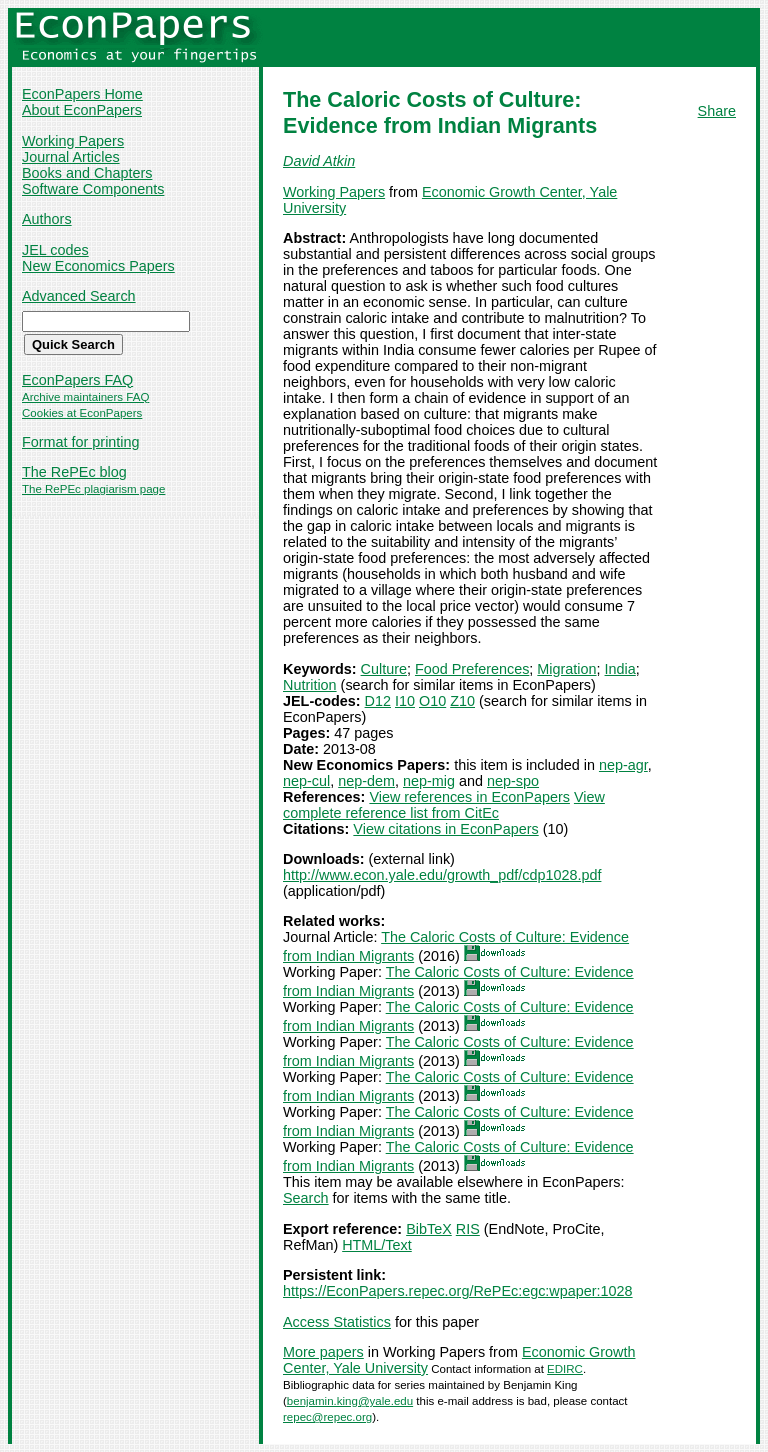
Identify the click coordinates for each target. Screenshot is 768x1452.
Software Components (93, 189)
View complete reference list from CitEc (444, 805)
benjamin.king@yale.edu (350, 1401)
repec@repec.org (327, 1417)
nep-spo (513, 781)
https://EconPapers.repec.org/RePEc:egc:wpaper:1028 (458, 1291)
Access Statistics (337, 1322)
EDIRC (565, 1369)
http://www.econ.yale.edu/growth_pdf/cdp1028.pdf (442, 875)
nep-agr (623, 765)
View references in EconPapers (469, 797)
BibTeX (429, 1229)
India (620, 669)
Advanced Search (79, 296)
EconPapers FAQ (77, 380)
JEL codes (55, 250)
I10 (405, 701)
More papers (323, 1352)
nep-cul (306, 781)
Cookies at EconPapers (82, 413)
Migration (566, 669)
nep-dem (366, 781)
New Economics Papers (98, 266)
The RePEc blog (74, 472)
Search (306, 1198)
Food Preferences (472, 669)
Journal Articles (71, 157)
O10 (432, 701)
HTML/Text (377, 1245)
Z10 (462, 701)
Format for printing (81, 442)
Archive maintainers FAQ (85, 397)
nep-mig (429, 781)
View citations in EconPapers (445, 829)
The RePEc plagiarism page (93, 489)
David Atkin (319, 161)
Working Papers (73, 141)
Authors (47, 219)
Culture (384, 669)
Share (717, 111)
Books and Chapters (87, 173)
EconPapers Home (82, 94)
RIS (468, 1229)
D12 (378, 701)
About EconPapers (82, 110)
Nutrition (310, 685)
